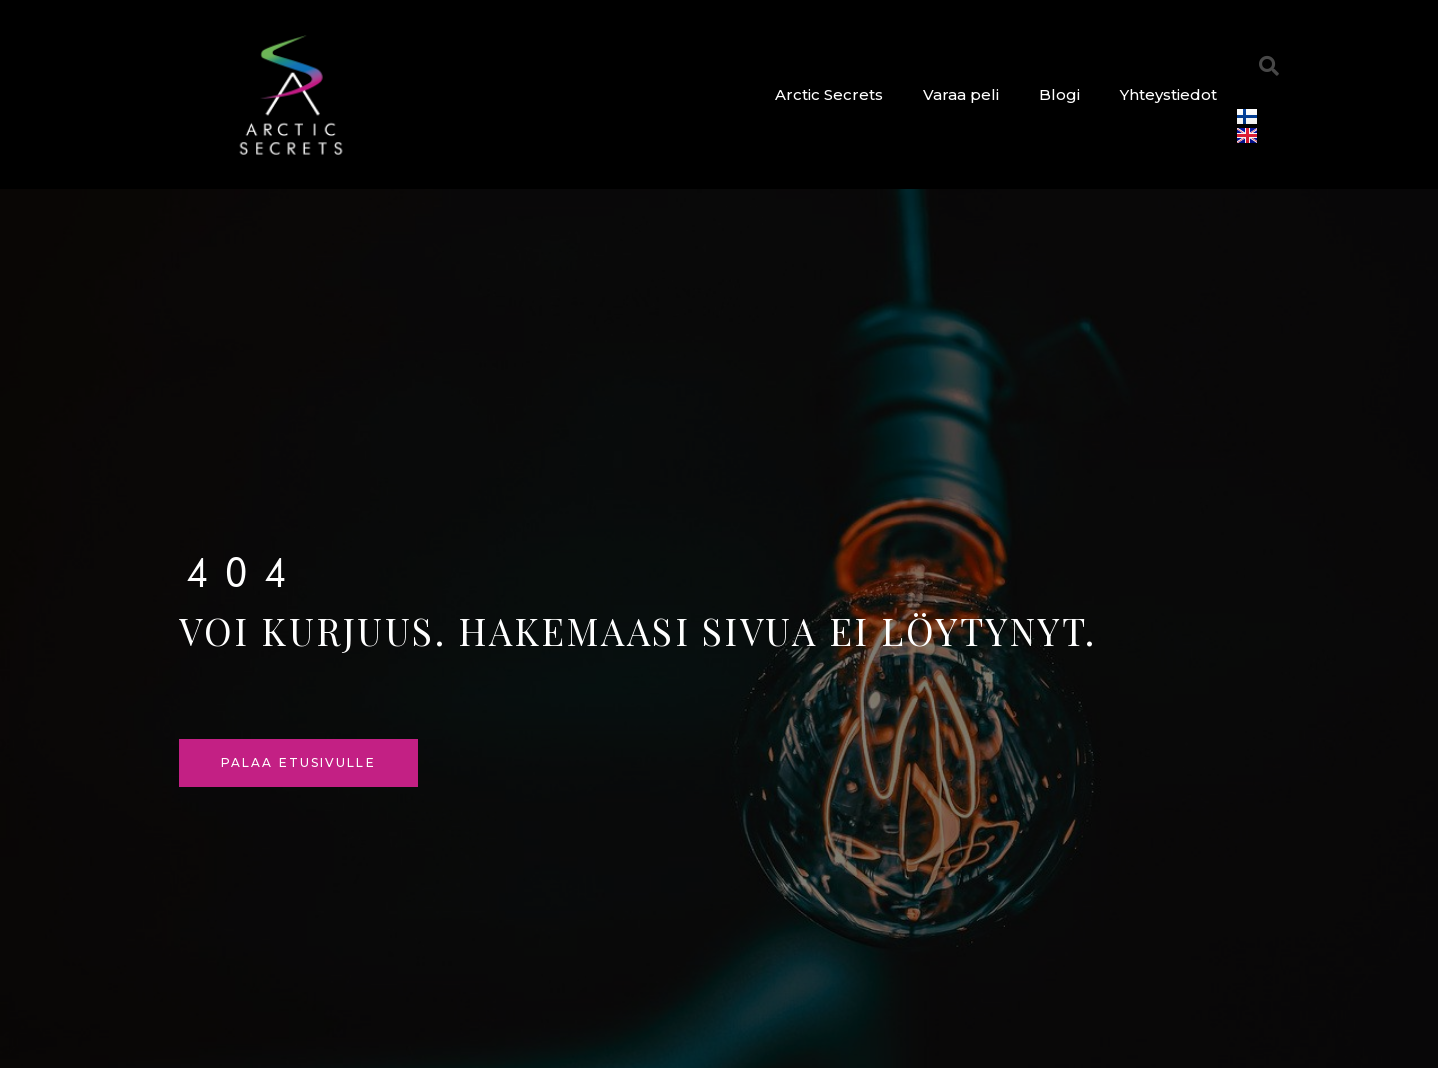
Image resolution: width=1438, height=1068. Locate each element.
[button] (1269, 66)
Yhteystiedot (1168, 94)
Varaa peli (961, 94)
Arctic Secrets (829, 94)
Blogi (1059, 94)
